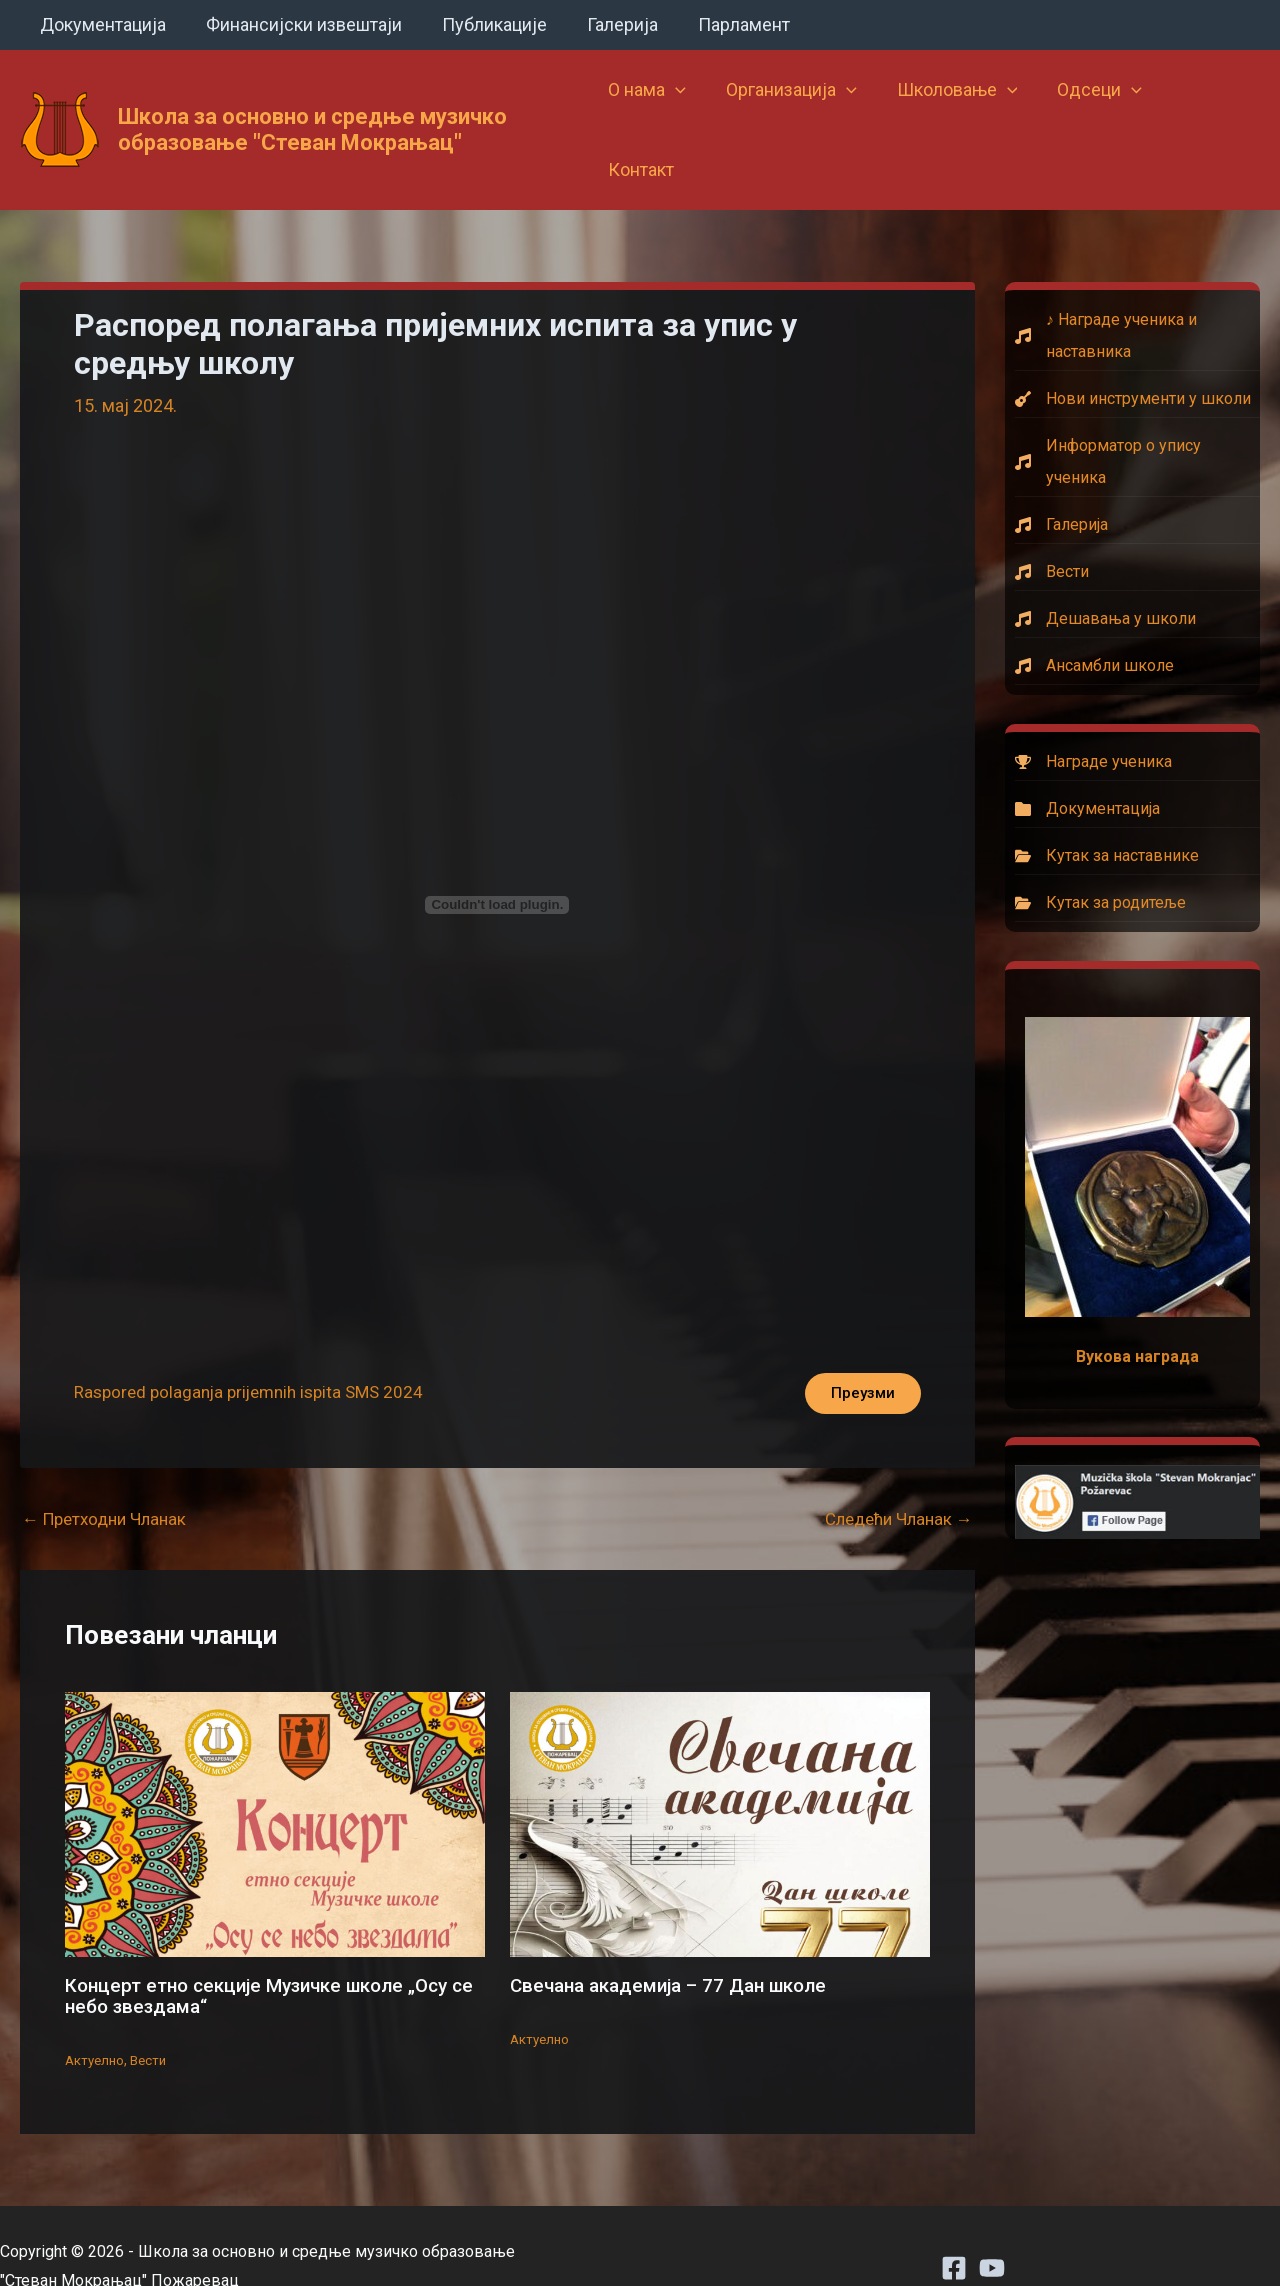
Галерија (608, 24)
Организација (797, 108)
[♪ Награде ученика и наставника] (1137, 292)
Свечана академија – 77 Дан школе (679, 1946)
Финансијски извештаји (298, 24)
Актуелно (96, 2019)
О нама (657, 108)
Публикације (484, 24)
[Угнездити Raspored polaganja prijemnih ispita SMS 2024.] (497, 861)
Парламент (726, 24)
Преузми (857, 1351)
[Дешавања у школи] (1137, 575)
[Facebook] (954, 2227)
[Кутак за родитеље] (1137, 859)
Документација (101, 24)
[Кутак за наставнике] (1137, 812)
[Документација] (1137, 765)
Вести (153, 2019)
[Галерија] (1137, 481)
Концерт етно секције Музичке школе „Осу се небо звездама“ (268, 1956)
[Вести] (1137, 528)
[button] (685, 108)
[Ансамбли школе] (1137, 622)
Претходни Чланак (110, 1480)
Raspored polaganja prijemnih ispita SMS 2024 (257, 1351)
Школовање (958, 108)
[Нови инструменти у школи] (1137, 355)
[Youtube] (992, 2227)
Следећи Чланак (893, 1480)
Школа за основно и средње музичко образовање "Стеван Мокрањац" (312, 107)
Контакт (1209, 107)
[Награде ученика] (1137, 718)
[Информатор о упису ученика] (1137, 418)
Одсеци (1097, 108)
